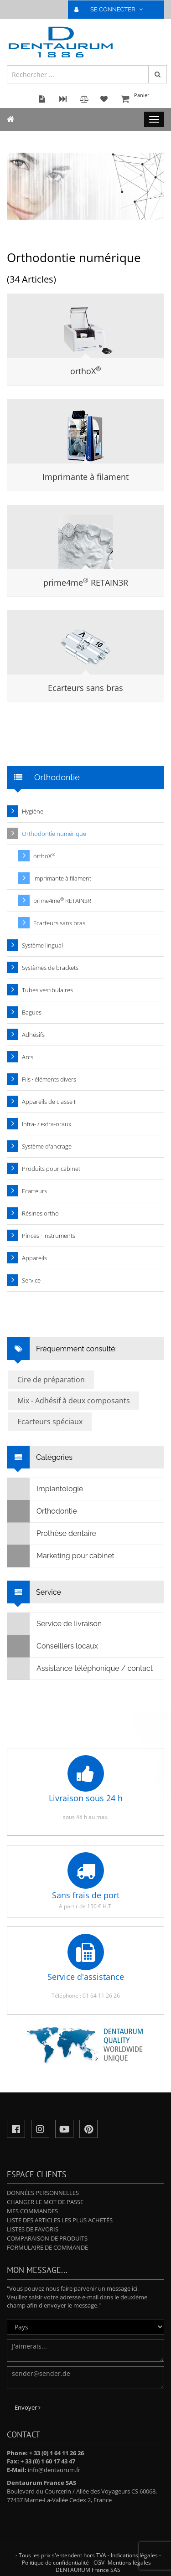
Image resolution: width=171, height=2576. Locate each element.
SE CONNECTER (112, 9)
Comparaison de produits (47, 2238)
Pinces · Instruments (48, 1235)
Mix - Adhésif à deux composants (73, 1401)
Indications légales (134, 2555)
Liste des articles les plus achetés (60, 2220)
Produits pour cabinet (51, 1168)
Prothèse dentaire (51, 1534)
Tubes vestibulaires (47, 990)
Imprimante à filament (85, 476)
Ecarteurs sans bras (85, 687)
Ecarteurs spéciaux (50, 1422)
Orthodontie (42, 1511)
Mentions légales (129, 2562)
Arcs (27, 1057)
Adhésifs (33, 1034)
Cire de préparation (51, 1380)
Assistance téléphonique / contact (80, 1669)
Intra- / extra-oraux (46, 1124)
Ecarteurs (34, 1191)
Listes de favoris (32, 2229)
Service (31, 1280)
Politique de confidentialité (55, 2562)
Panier (141, 100)
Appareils (34, 1258)
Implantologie (45, 1489)
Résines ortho (40, 1213)
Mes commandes (32, 2211)
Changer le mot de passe (45, 2202)
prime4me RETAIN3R (85, 582)
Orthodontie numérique (54, 833)
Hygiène (32, 811)
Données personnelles (43, 2193)
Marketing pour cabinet (60, 1556)
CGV (98, 2562)
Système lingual (42, 945)
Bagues (31, 1012)
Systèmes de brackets (50, 967)
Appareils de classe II (49, 1101)
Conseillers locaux (52, 1646)
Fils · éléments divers (49, 1079)
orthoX (85, 371)
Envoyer (28, 2407)
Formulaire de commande (47, 2247)
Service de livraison (54, 1624)
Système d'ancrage (47, 1146)
